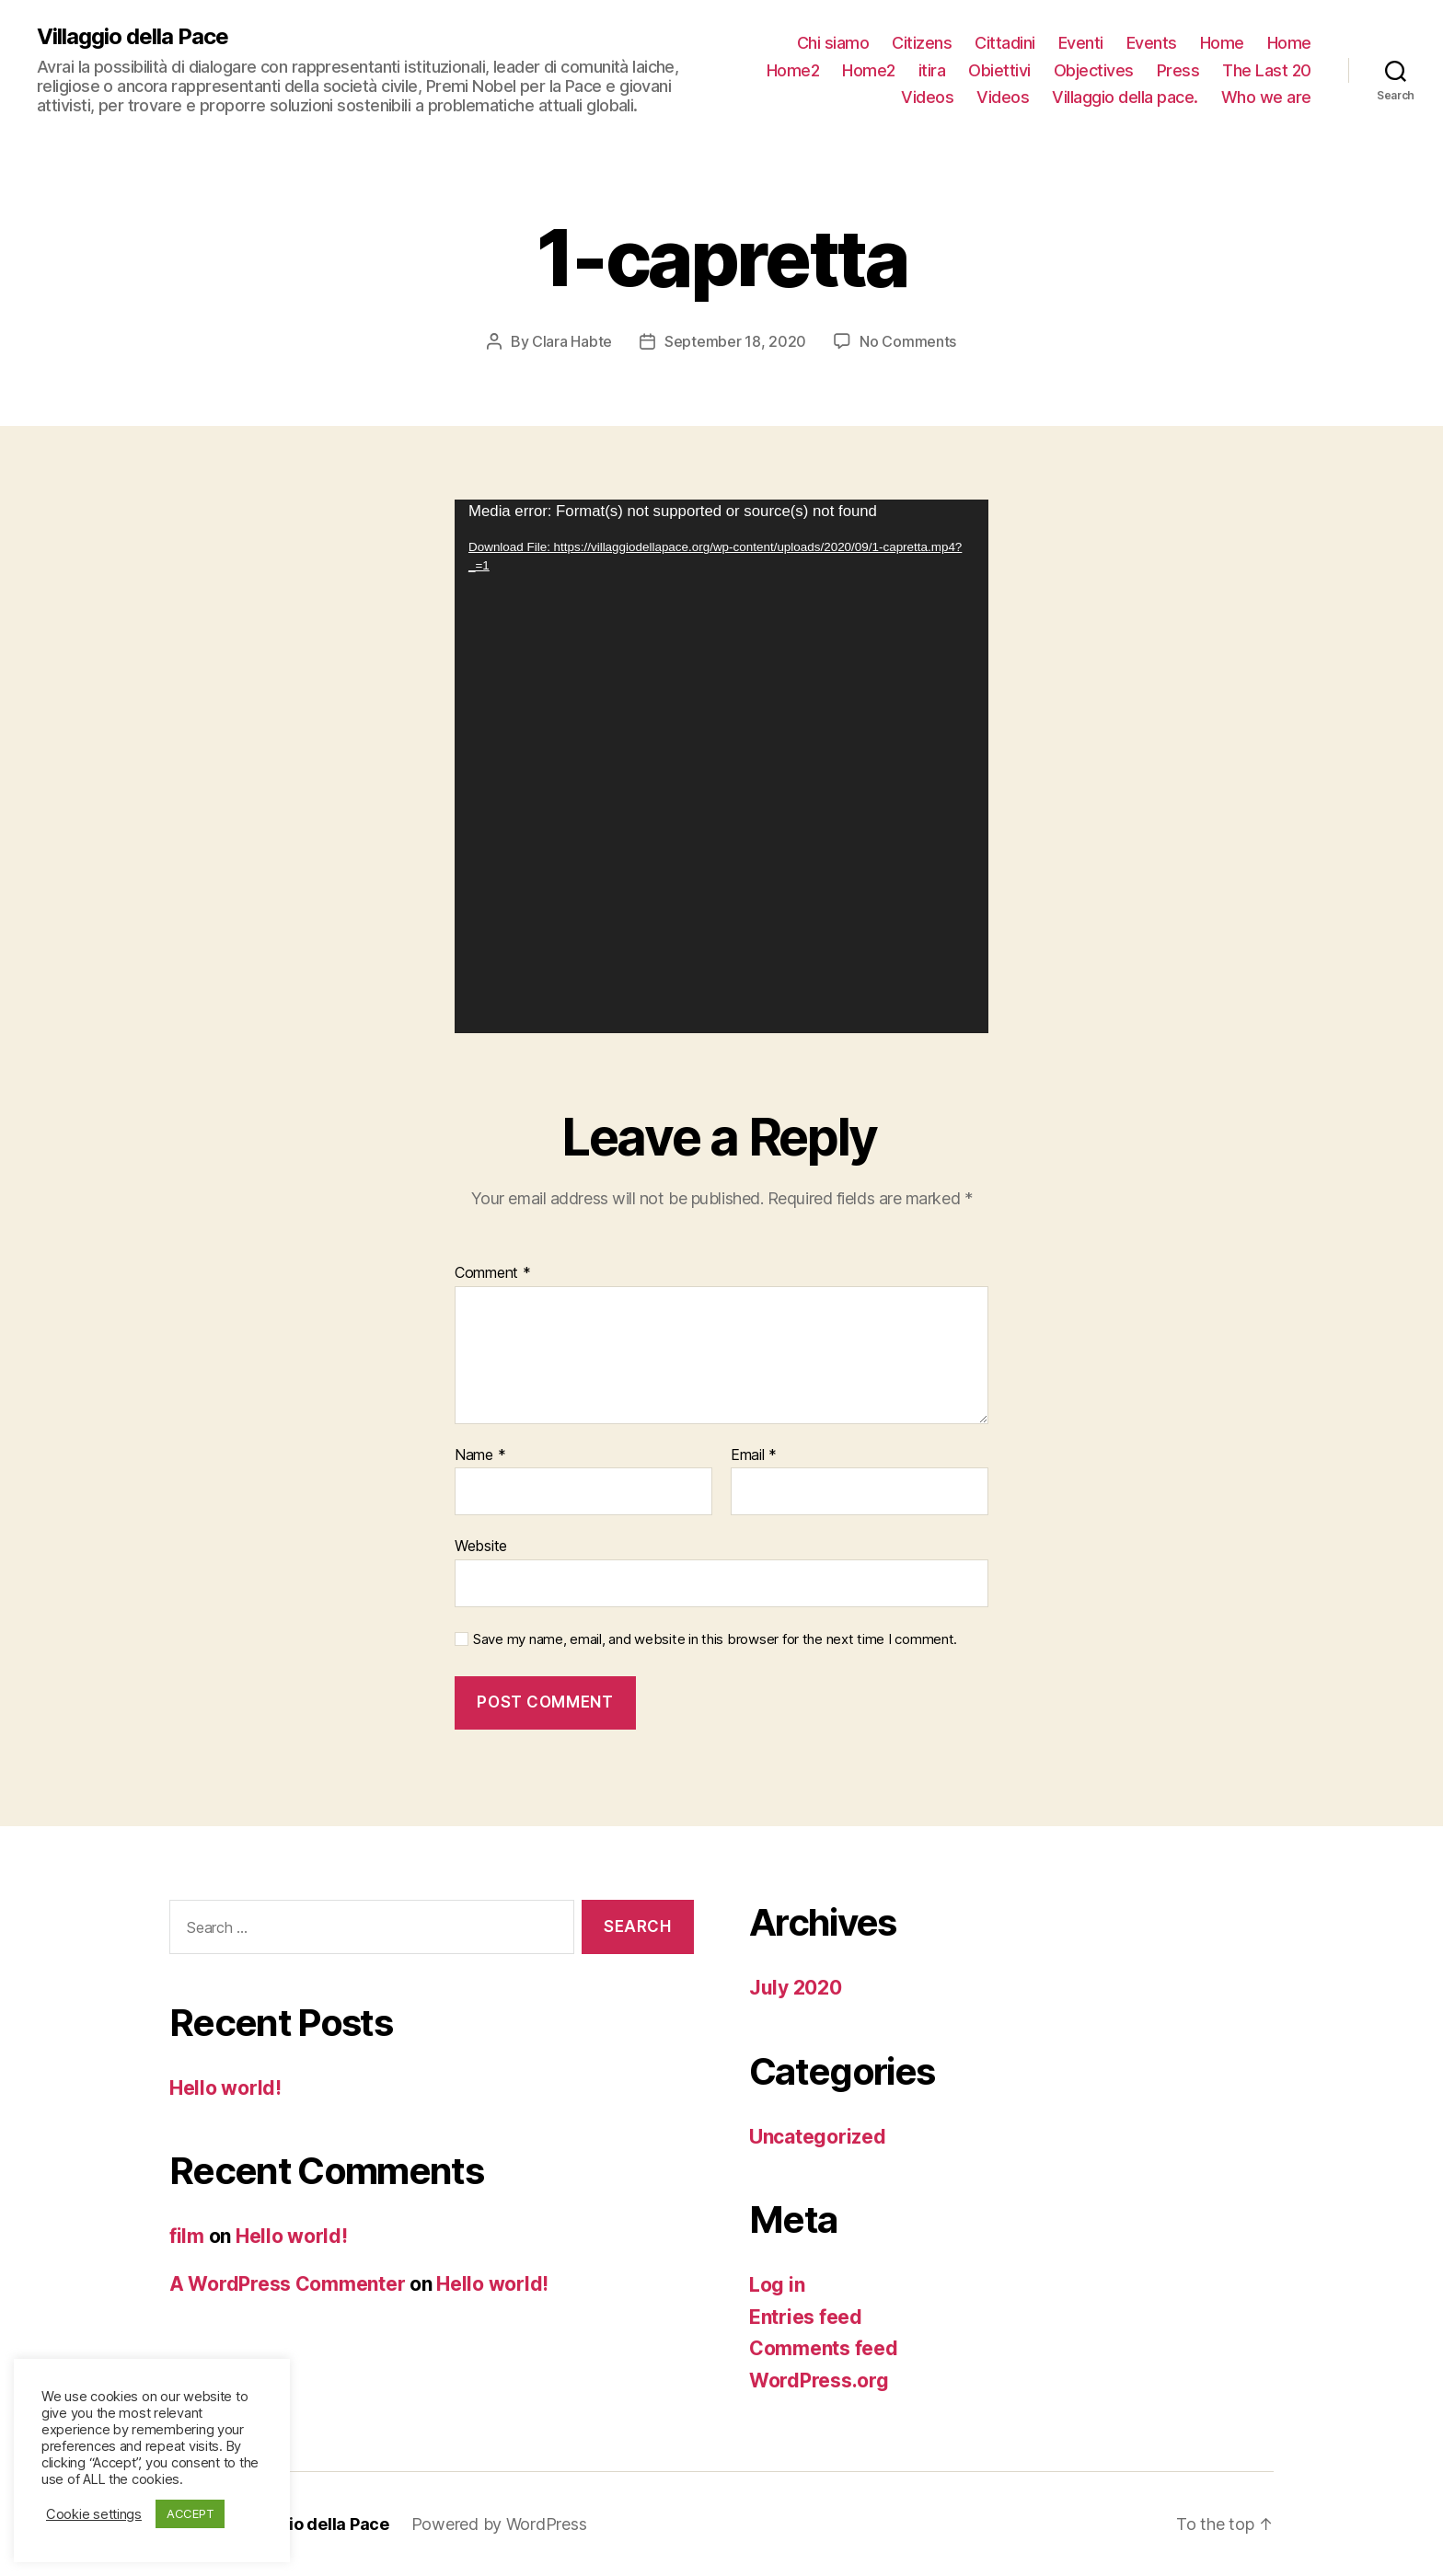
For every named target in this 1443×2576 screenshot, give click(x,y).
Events (1151, 42)
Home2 (793, 70)
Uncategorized (817, 2136)
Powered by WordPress (499, 2524)
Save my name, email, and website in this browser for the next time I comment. (715, 1639)
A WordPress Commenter (287, 2283)
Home (1222, 42)
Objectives (1094, 70)
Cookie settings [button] (94, 2514)
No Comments (908, 341)
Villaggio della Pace (132, 37)
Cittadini (1005, 42)
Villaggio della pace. (1125, 97)
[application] (721, 766)
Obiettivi (999, 70)
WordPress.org (819, 2380)
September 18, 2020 (735, 341)
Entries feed (805, 2317)
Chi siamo (833, 42)
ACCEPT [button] (190, 2513)
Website (481, 1545)
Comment (493, 1273)
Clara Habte (572, 341)
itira (932, 70)
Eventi (1080, 42)
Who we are (1266, 97)
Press (1178, 70)
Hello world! (225, 2087)
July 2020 (795, 1987)
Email (754, 1455)
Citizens (922, 42)
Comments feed (823, 2348)
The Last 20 (1266, 70)
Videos (927, 97)
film (186, 2236)
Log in (776, 2284)
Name (480, 1455)
